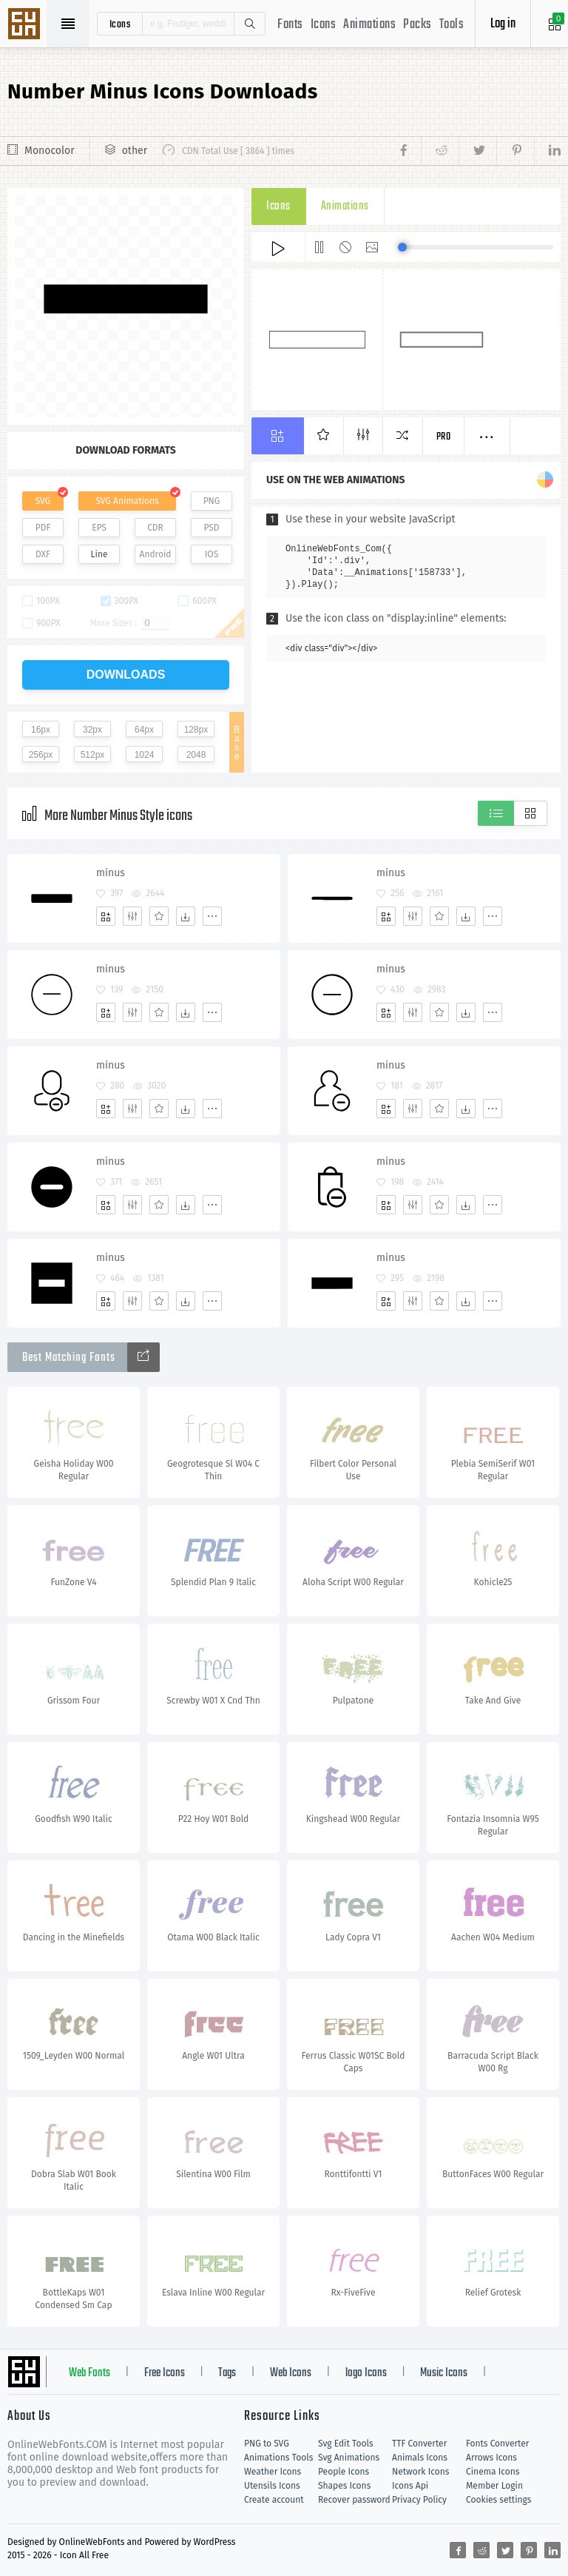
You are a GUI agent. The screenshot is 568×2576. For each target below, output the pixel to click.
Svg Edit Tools (345, 2443)
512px (93, 755)
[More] (212, 916)
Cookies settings (498, 2500)
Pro (443, 436)
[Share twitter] (477, 151)
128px (196, 729)
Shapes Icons (344, 2486)
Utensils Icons (272, 2486)
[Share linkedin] (547, 151)
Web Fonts (89, 2373)
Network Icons (420, 2471)
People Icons (343, 2471)
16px (40, 729)
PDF (43, 527)
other (134, 150)
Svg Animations (348, 2457)
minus (110, 873)
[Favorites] (159, 916)
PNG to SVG (266, 2443)
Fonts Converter (497, 2443)
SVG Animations (126, 501)
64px (144, 729)
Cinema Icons (492, 2471)
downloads (126, 674)
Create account (274, 2500)
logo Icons (366, 2373)
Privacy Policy (419, 2500)
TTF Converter (419, 2443)
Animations (369, 25)
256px (41, 755)
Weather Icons (272, 2471)
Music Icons (443, 2373)
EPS (99, 527)
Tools (451, 25)
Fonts (290, 25)
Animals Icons (419, 2457)
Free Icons (164, 2373)
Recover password (354, 2500)
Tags (227, 2373)
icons (120, 23)
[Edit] (132, 916)
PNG (211, 501)
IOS (211, 554)
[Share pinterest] (515, 151)
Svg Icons (25, 25)
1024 (145, 755)
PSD (211, 527)
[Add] (105, 916)
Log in (502, 24)
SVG (43, 501)
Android (156, 554)
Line (99, 554)
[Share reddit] (440, 151)
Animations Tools (278, 2457)
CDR (155, 527)
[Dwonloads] (185, 916)
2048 (196, 755)
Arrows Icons (491, 2457)
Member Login (494, 2486)
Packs (417, 25)
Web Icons (290, 2373)
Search (249, 24)
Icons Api (410, 2486)
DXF (43, 554)
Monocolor (49, 150)
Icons (324, 25)
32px (92, 729)
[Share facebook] (408, 151)
